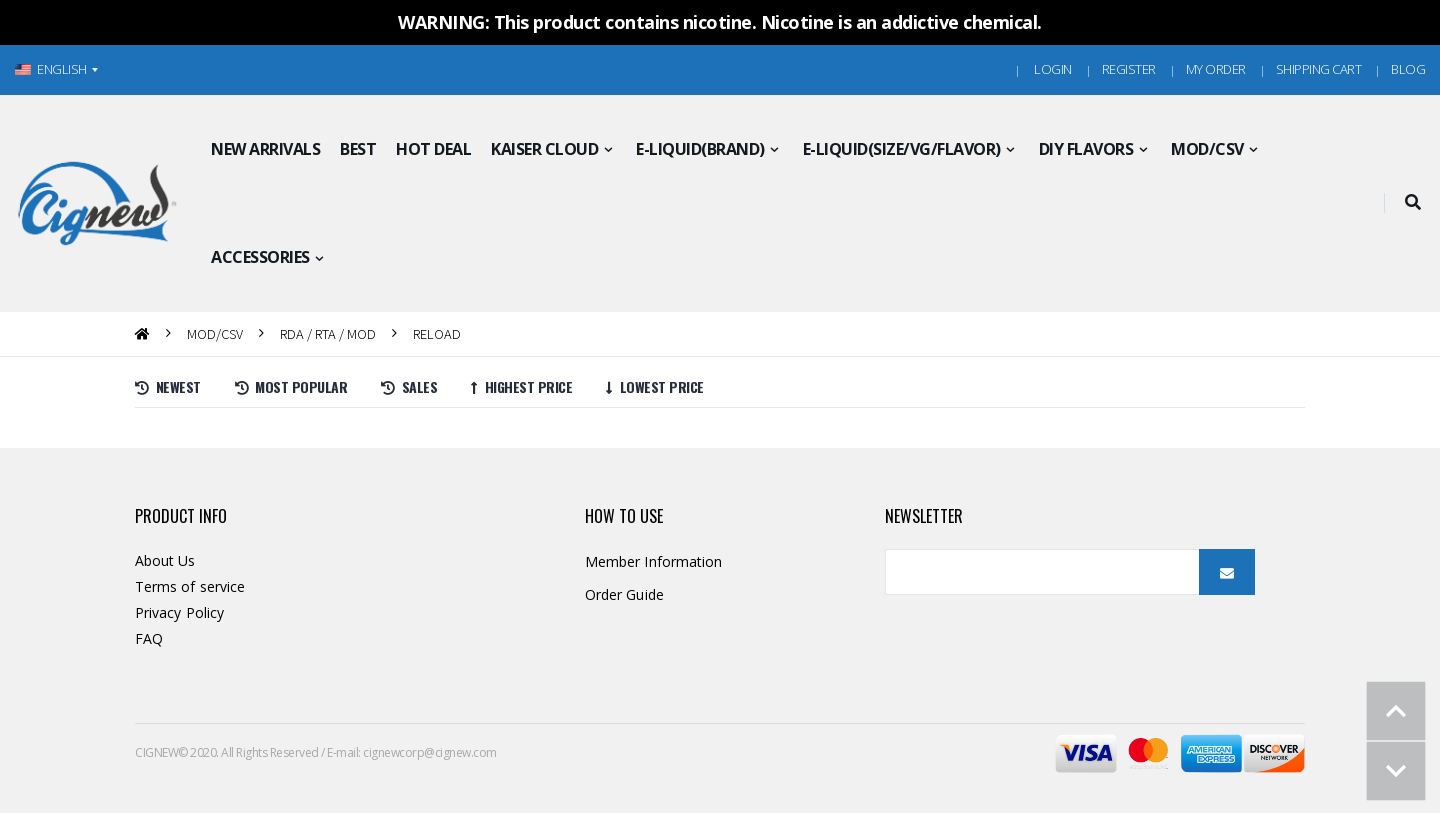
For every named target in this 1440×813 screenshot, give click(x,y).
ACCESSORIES (260, 257)
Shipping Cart (1319, 69)
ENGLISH (51, 69)
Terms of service (190, 586)
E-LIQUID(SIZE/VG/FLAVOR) (902, 149)
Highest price (521, 386)
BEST (358, 149)
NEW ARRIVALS (265, 149)
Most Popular (291, 386)
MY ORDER (1216, 69)
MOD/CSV (1207, 149)
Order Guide (624, 594)
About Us (165, 560)
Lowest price (655, 386)
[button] (1412, 203)
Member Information (653, 561)
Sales (409, 386)
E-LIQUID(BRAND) (700, 149)
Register (1129, 69)
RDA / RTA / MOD (328, 333)
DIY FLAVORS (1086, 149)
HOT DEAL (433, 149)
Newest (168, 386)
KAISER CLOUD (544, 149)
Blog (1408, 69)
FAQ (149, 638)
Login (1053, 69)
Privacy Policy (179, 612)
